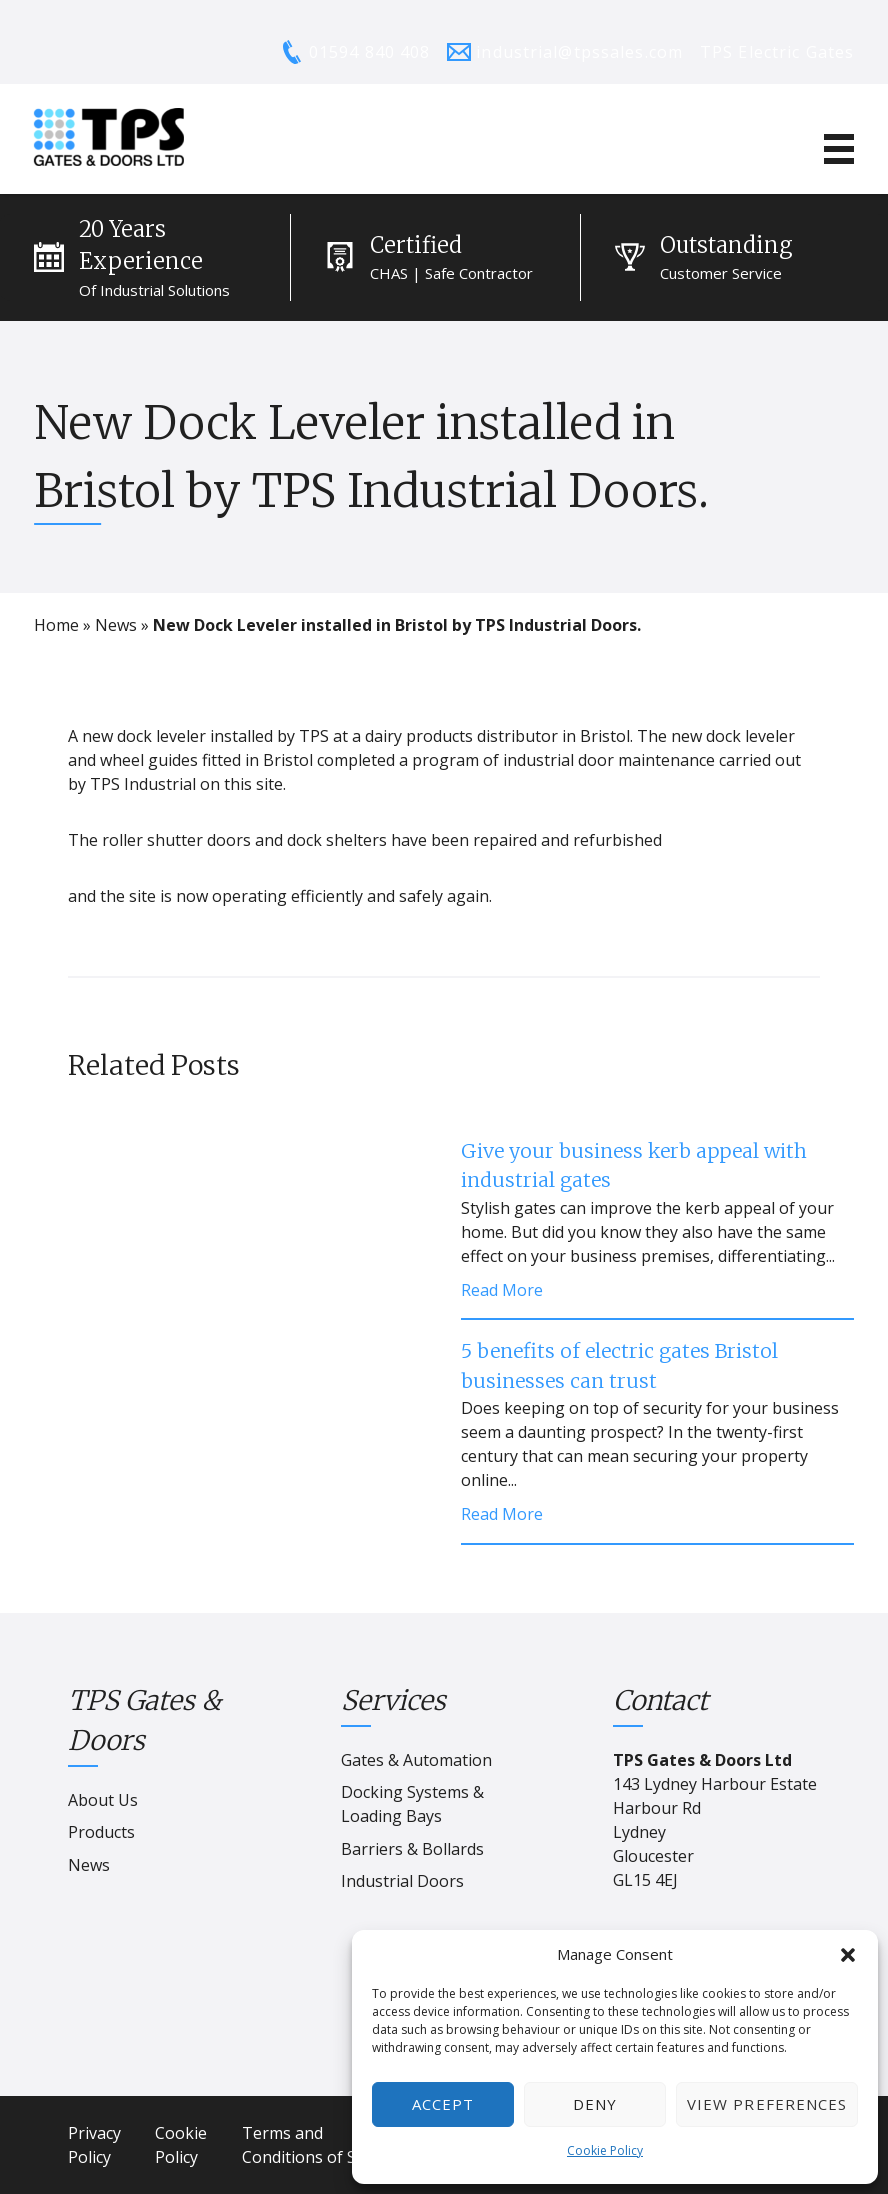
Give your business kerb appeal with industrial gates (634, 1165)
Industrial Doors (402, 1881)
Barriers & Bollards (412, 1849)
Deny (595, 2104)
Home (56, 625)
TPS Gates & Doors (144, 1720)
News (116, 625)
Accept (443, 2104)
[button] (848, 1955)
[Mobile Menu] (839, 149)
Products (101, 1832)
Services (393, 1700)
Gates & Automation (416, 1760)
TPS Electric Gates (777, 52)
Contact (660, 1700)
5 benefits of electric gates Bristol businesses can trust (619, 1365)
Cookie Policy (605, 2150)
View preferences (767, 2104)
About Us (103, 1800)
